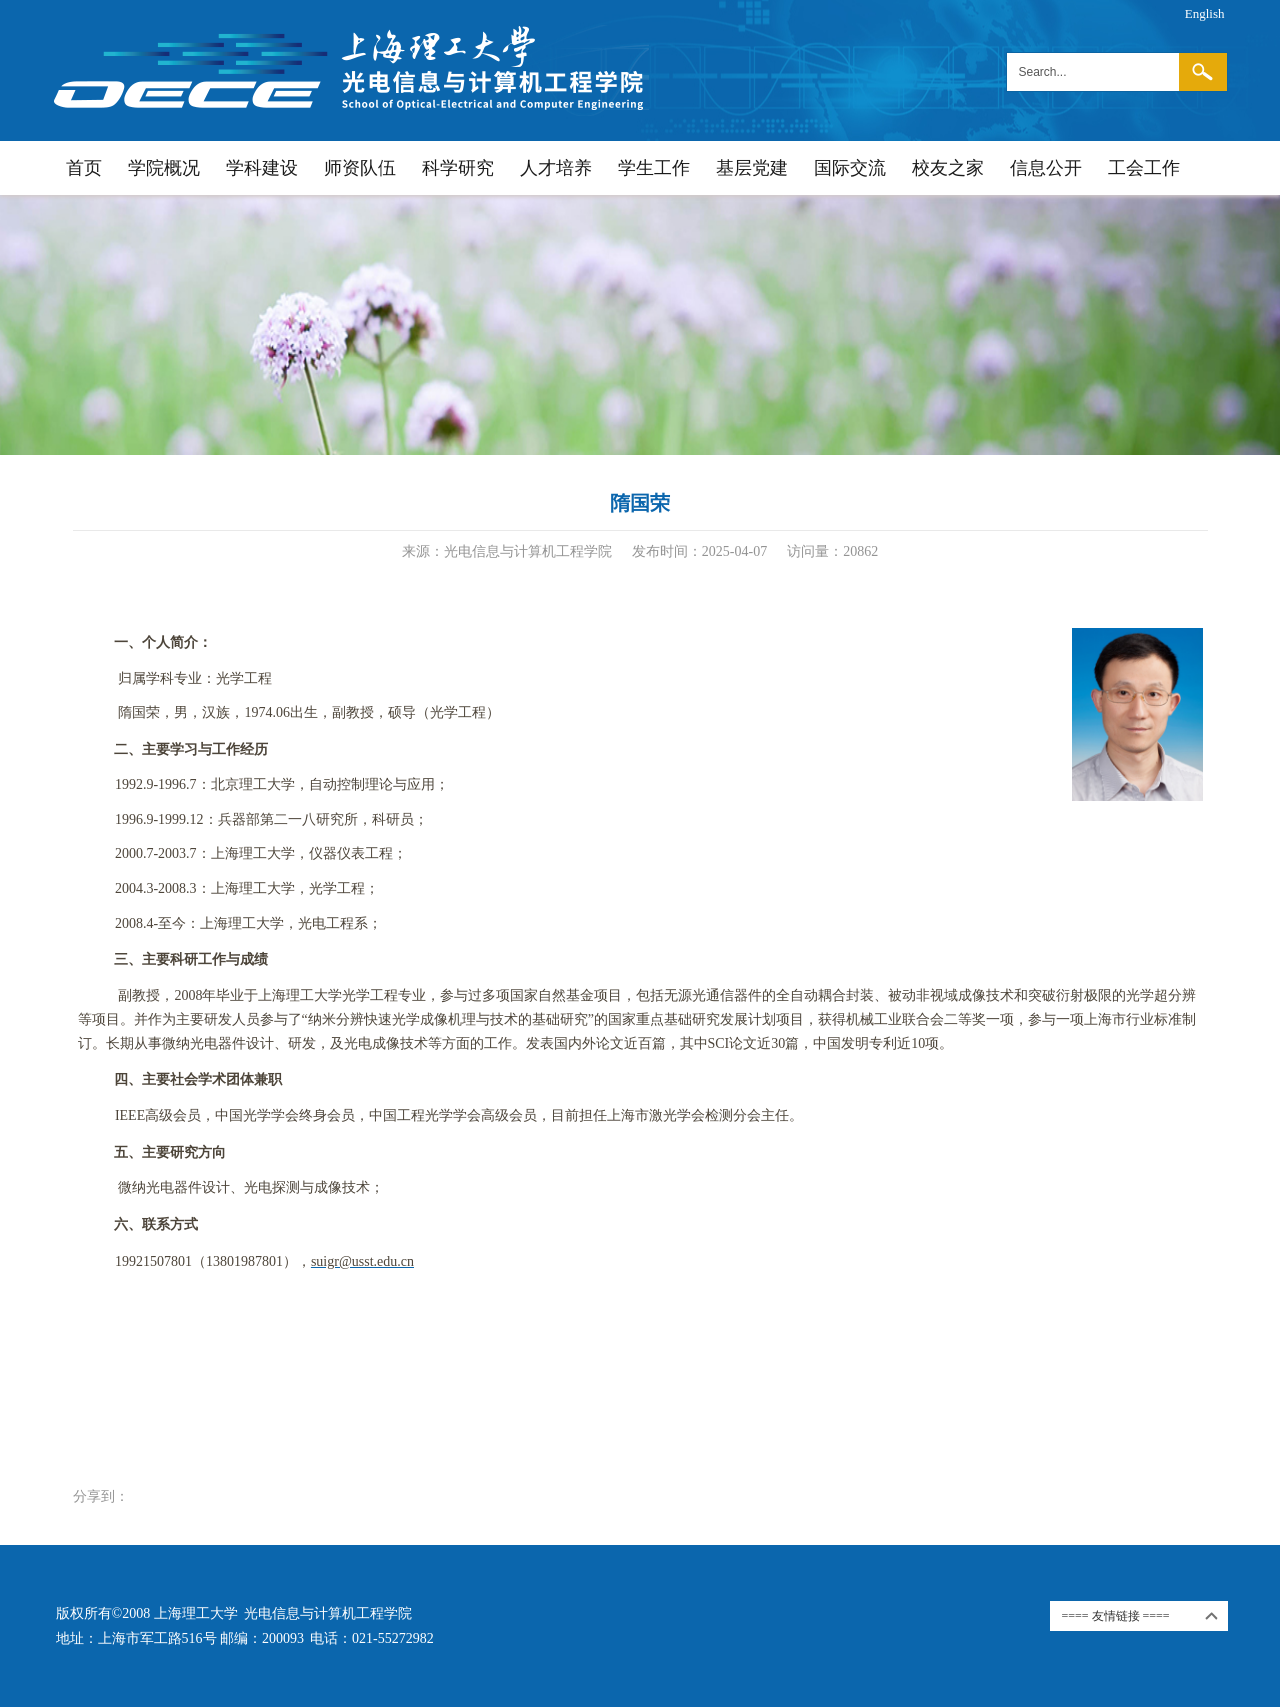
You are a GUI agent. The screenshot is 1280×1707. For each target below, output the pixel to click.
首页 (84, 168)
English (1205, 13)
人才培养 (556, 168)
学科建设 (262, 168)
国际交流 (850, 168)
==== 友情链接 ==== (1116, 1616)
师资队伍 (360, 168)
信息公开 (1046, 168)
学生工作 (654, 168)
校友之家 (948, 168)
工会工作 (1144, 168)
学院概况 (164, 168)
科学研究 (458, 168)
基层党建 (752, 168)
